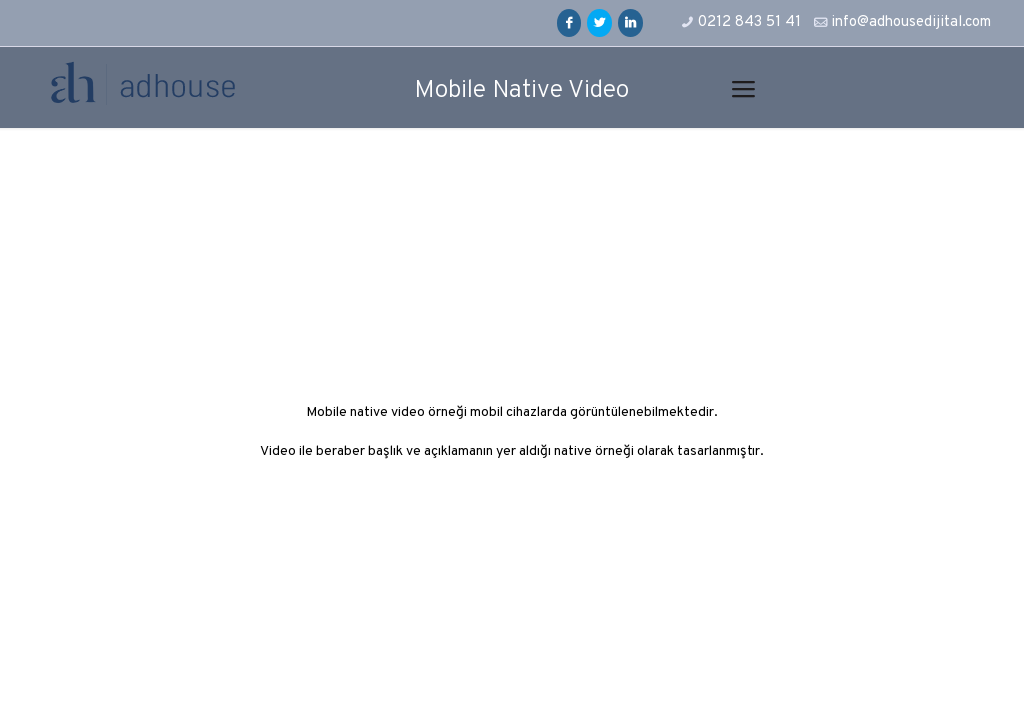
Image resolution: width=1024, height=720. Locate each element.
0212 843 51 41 (749, 22)
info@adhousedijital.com (911, 22)
